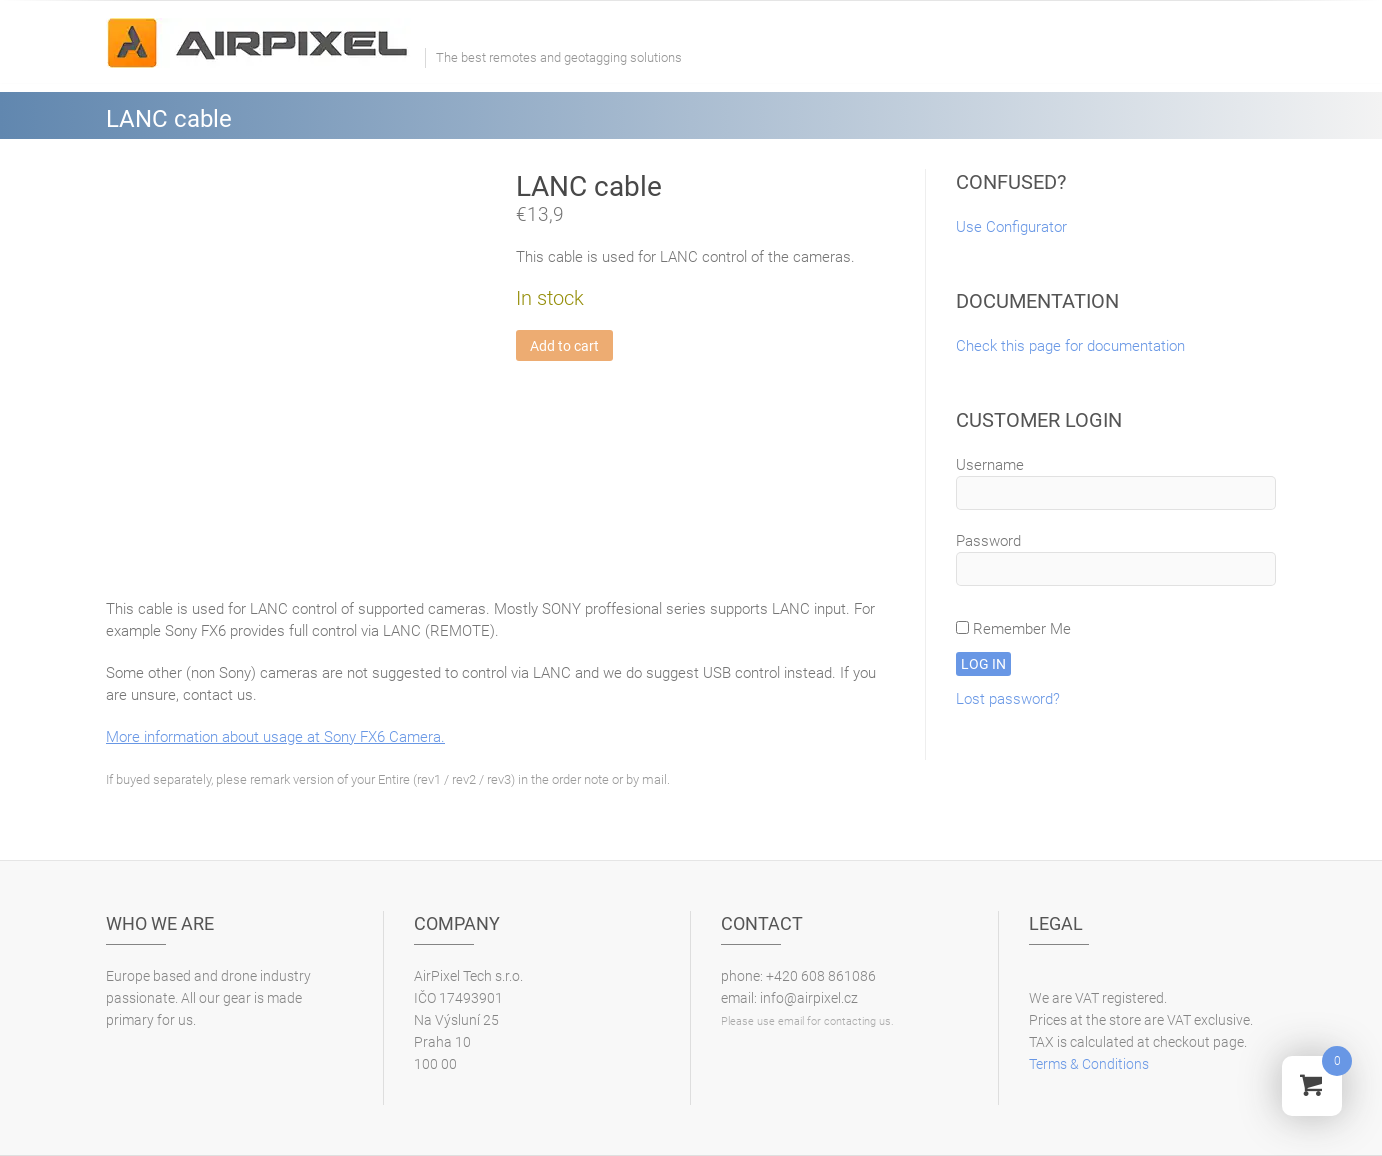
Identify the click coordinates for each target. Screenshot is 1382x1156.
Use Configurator (1011, 227)
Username (990, 465)
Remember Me (1013, 629)
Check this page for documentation (1070, 346)
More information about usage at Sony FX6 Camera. (275, 737)
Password (988, 541)
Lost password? (1008, 699)
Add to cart (564, 346)
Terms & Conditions (1089, 1064)
